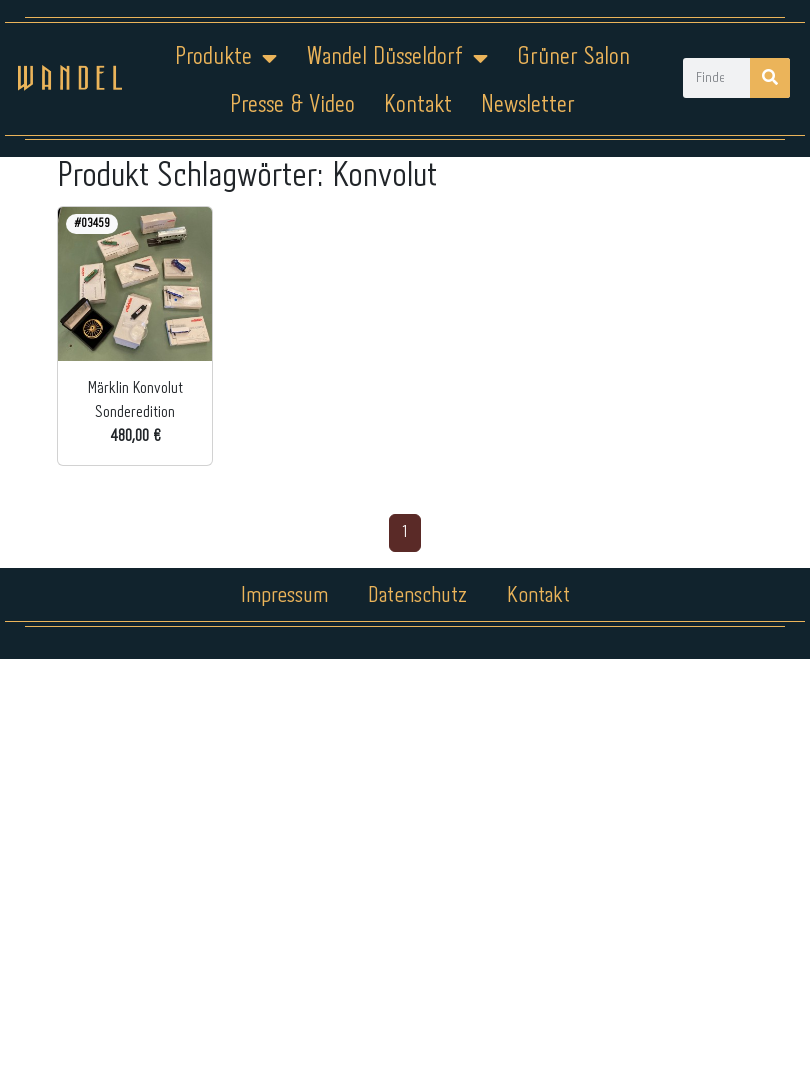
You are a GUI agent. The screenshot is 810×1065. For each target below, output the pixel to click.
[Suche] (770, 78)
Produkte (226, 58)
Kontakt (418, 105)
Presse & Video (292, 105)
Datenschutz (417, 596)
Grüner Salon (573, 57)
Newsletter (528, 105)
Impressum (284, 596)
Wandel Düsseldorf (397, 58)
